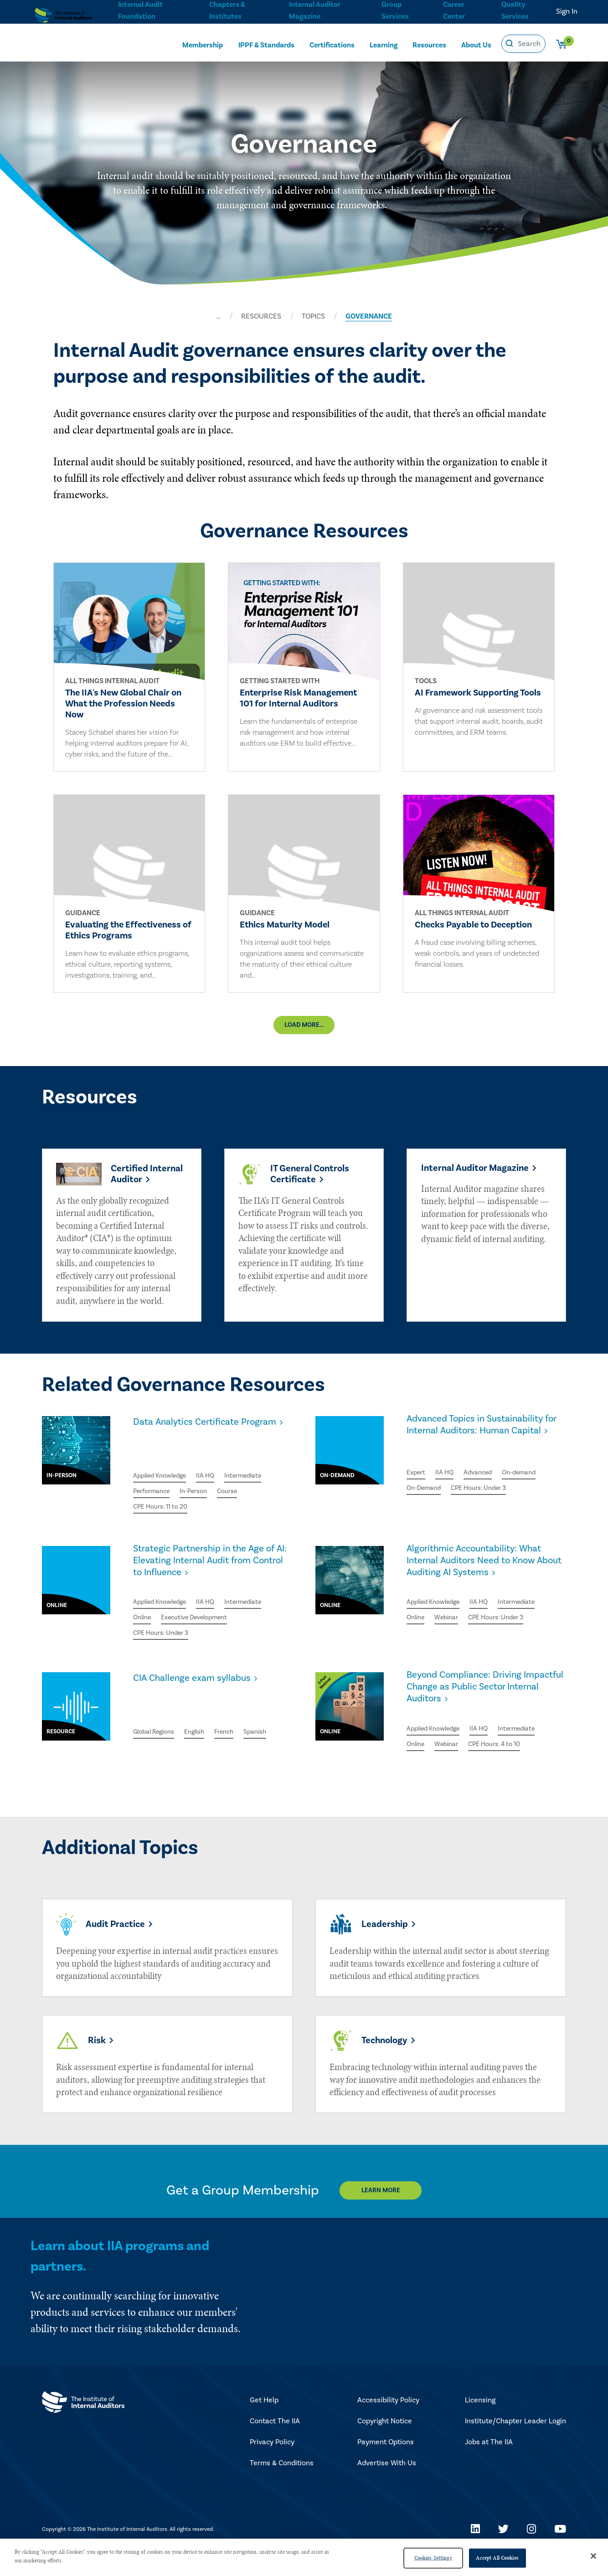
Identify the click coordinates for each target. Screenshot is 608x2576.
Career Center (453, 9)
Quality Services (515, 9)
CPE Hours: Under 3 (488, 1513)
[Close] (593, 2556)
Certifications (332, 44)
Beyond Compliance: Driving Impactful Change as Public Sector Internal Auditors (475, 1703)
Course (239, 1499)
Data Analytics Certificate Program (195, 1452)
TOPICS (313, 316)
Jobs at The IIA (489, 2463)
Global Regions (157, 1714)
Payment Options (385, 2463)
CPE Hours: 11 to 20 (164, 1515)
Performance (154, 1499)
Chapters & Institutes (227, 9)
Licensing (480, 2421)
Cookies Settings (433, 2558)
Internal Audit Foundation (140, 9)
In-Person (201, 1499)
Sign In (566, 11)
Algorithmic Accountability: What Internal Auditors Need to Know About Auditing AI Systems (483, 1581)
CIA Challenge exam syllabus (202, 1691)
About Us (476, 44)
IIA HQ (215, 1483)
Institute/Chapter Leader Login (515, 2442)
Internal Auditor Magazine (314, 9)
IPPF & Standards (266, 44)
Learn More (389, 2212)
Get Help (264, 2421)
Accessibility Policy (388, 2421)
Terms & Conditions (282, 2484)
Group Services (393, 9)
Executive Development (203, 1628)
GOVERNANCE (368, 316)
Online (143, 1628)
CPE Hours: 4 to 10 (504, 1757)
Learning (383, 44)
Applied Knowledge (164, 1483)
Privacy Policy (272, 2463)
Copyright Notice (384, 2442)
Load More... (304, 1036)
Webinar (451, 1642)
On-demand (529, 1497)
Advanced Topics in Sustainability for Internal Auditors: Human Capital (468, 1459)
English (203, 1714)
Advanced (484, 1497)
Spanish (146, 1730)
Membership (202, 44)
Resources (429, 44)
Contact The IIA (275, 2442)
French (236, 1714)
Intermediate (256, 1483)
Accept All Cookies (497, 2558)
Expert (417, 1497)
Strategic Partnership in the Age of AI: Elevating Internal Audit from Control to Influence (210, 1574)
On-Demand (426, 1513)
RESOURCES (261, 316)
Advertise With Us (386, 2484)
